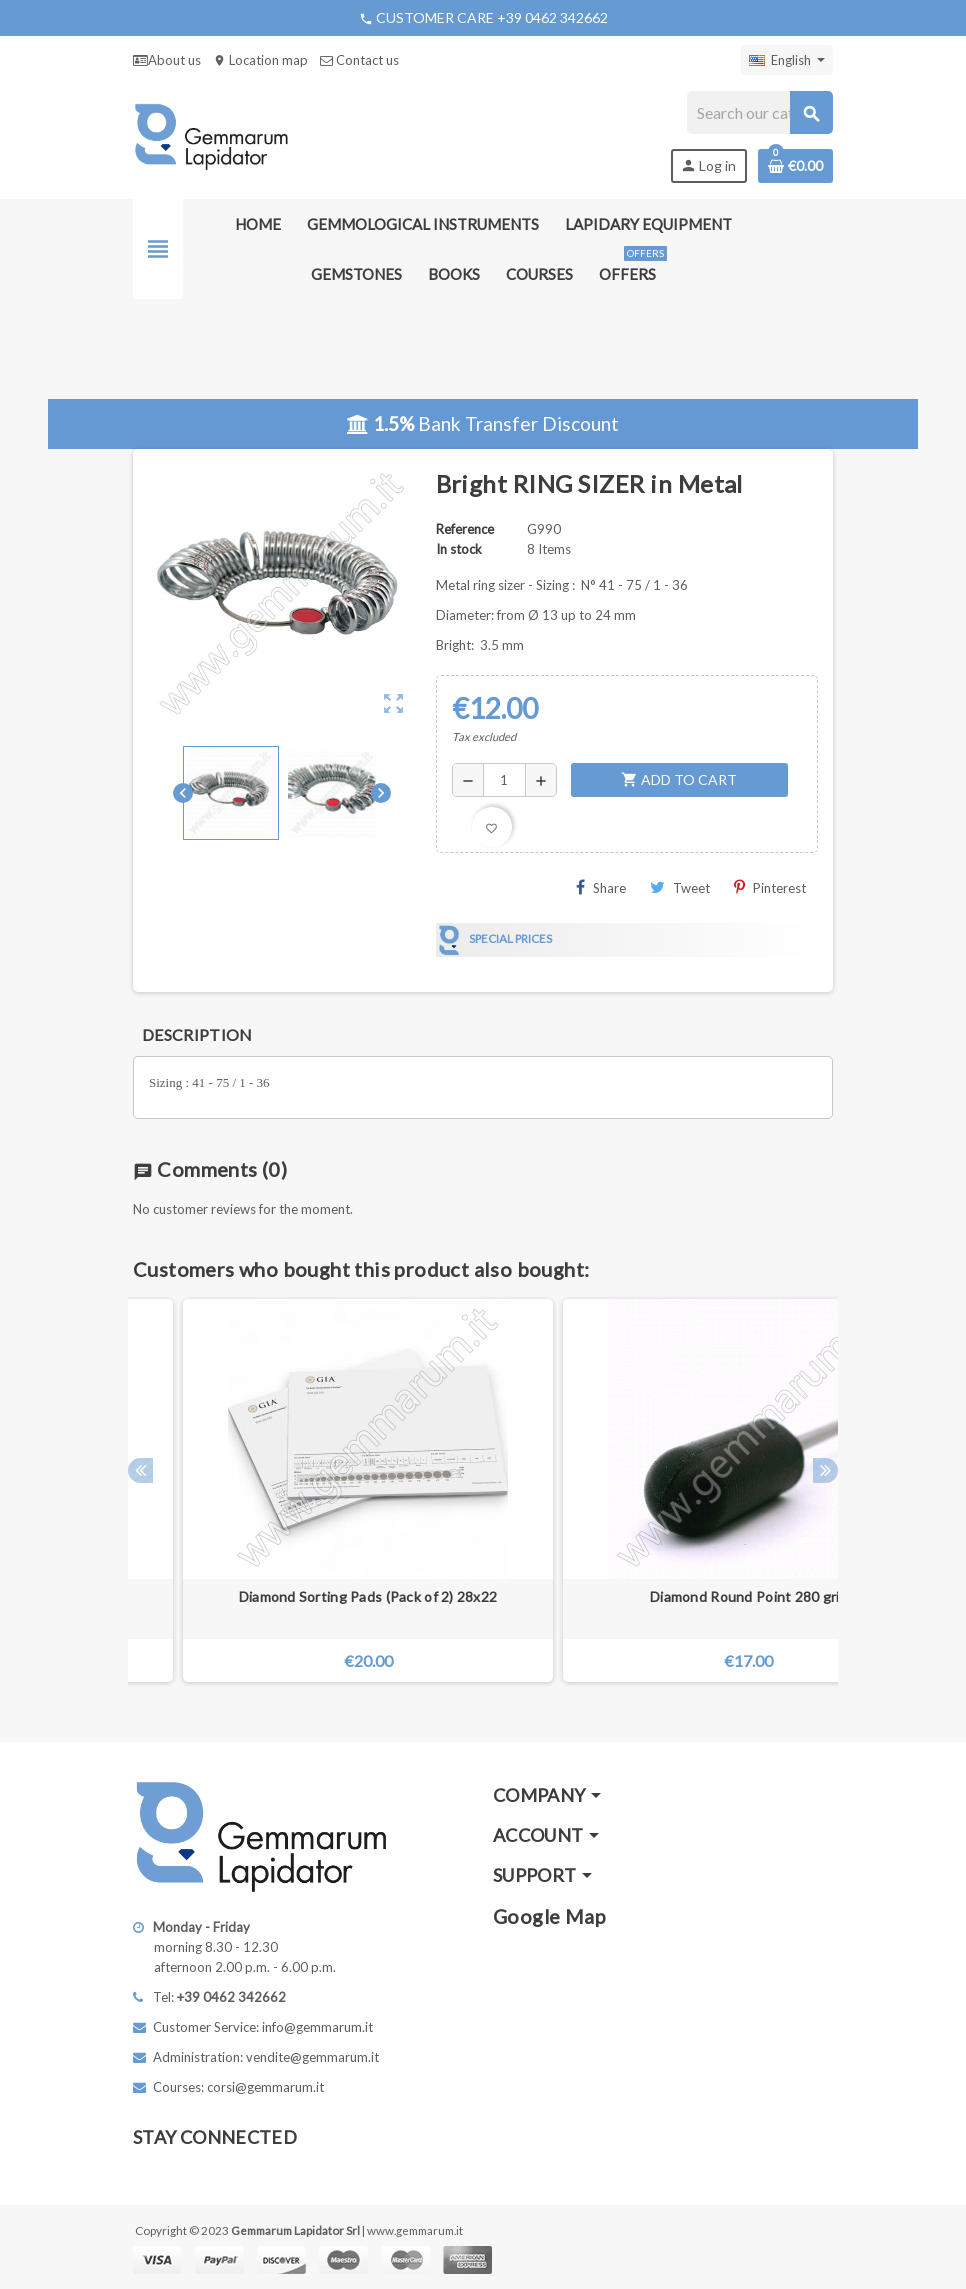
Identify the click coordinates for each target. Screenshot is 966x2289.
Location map (260, 60)
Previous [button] (140, 1470)
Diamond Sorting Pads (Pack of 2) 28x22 (368, 1596)
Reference (465, 529)
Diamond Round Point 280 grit (748, 1596)
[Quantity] (504, 780)
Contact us (359, 60)
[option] (748, 1490)
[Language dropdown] (787, 60)
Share (601, 887)
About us (167, 60)
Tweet (680, 887)
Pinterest (770, 887)
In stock (459, 549)
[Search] (759, 112)
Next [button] (825, 1470)
